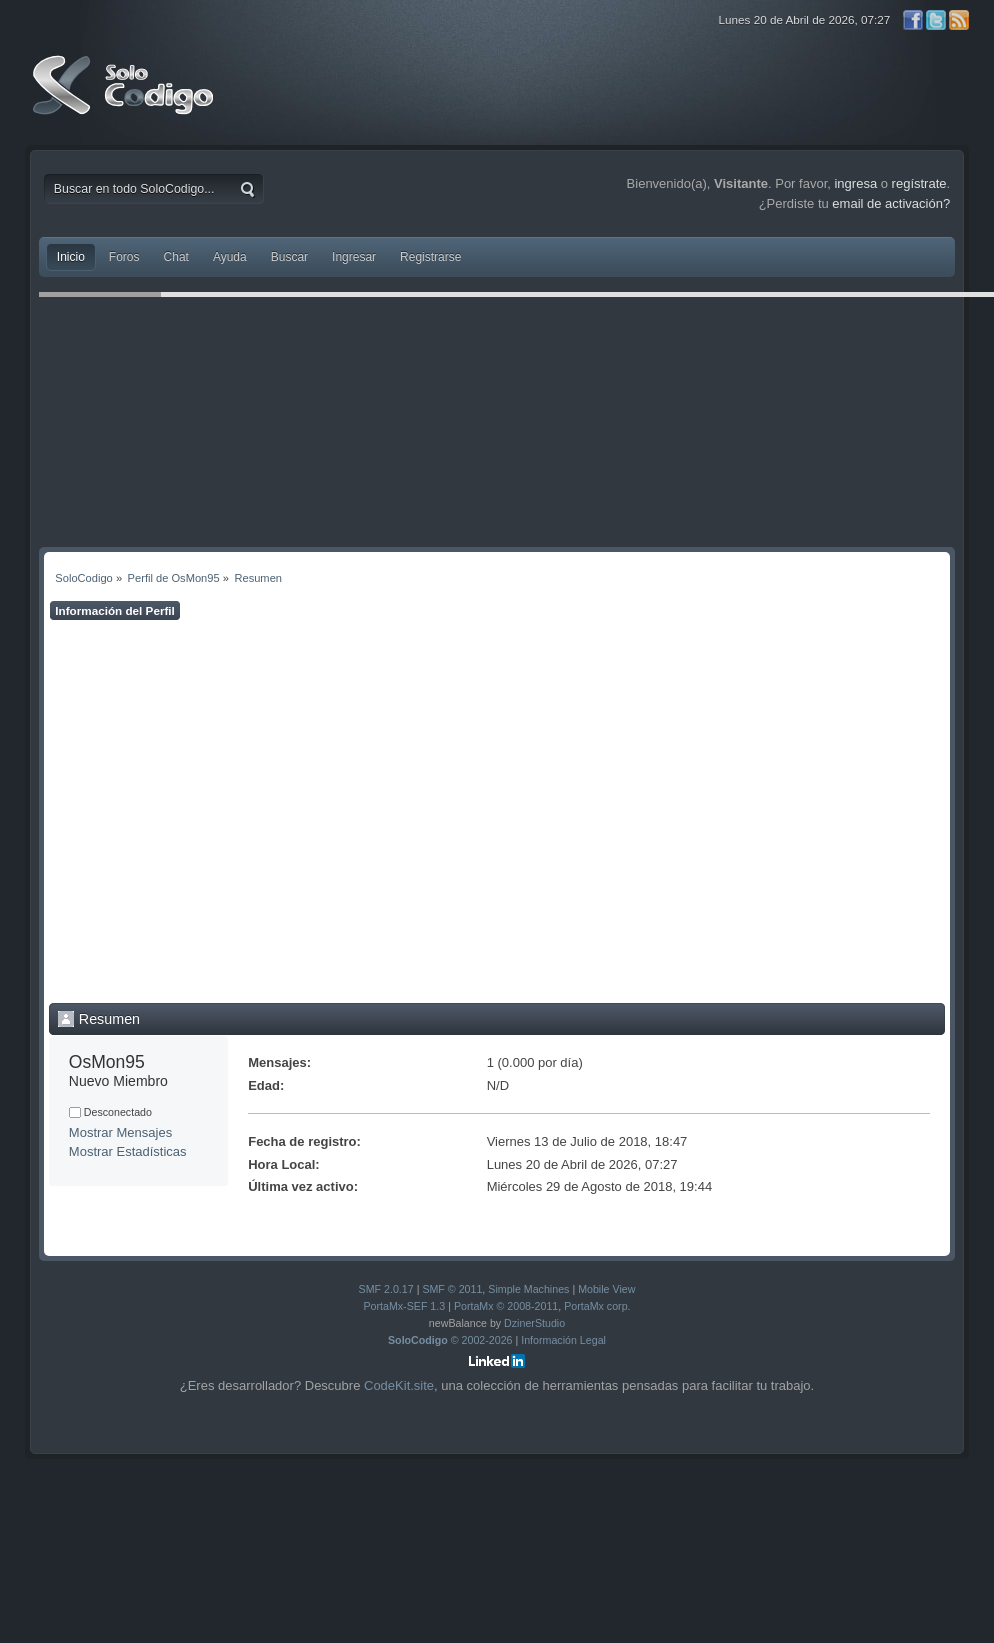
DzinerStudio (534, 1323)
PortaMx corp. (597, 1306)
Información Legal (563, 1340)
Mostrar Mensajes (120, 1132)
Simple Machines (528, 1289)
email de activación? (891, 203)
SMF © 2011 (452, 1289)
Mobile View (606, 1289)
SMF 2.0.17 (386, 1289)
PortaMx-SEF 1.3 (404, 1306)
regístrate (919, 183)
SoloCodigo (125, 100)
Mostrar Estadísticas (128, 1151)
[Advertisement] (213, 811)
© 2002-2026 (450, 1340)
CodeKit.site (399, 1385)
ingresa (855, 183)
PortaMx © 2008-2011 (506, 1306)
